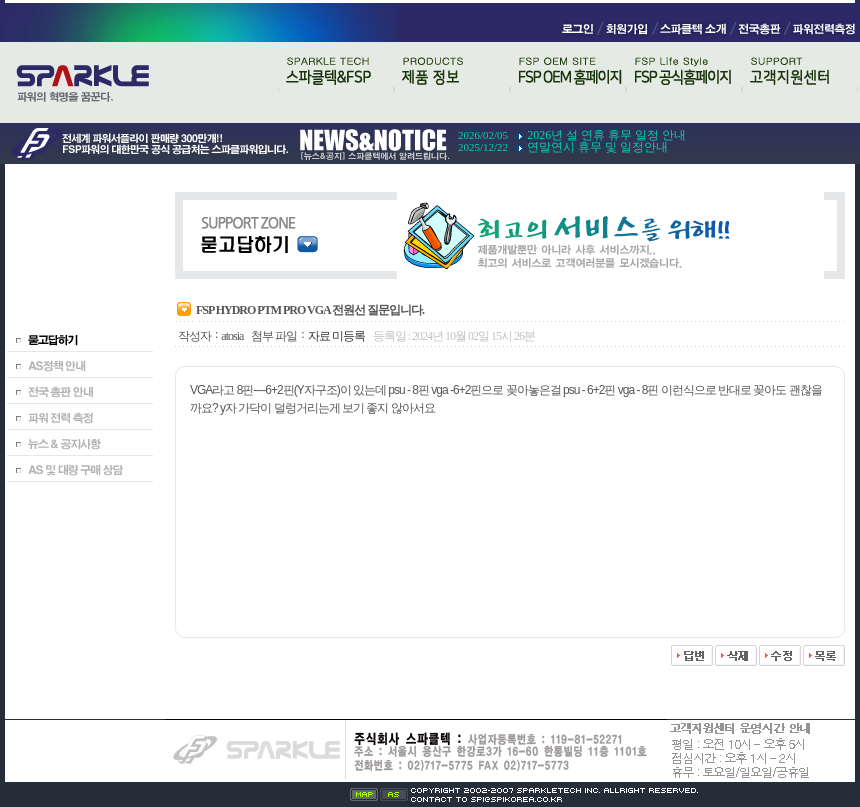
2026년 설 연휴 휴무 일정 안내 (606, 135)
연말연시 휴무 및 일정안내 (597, 147)
